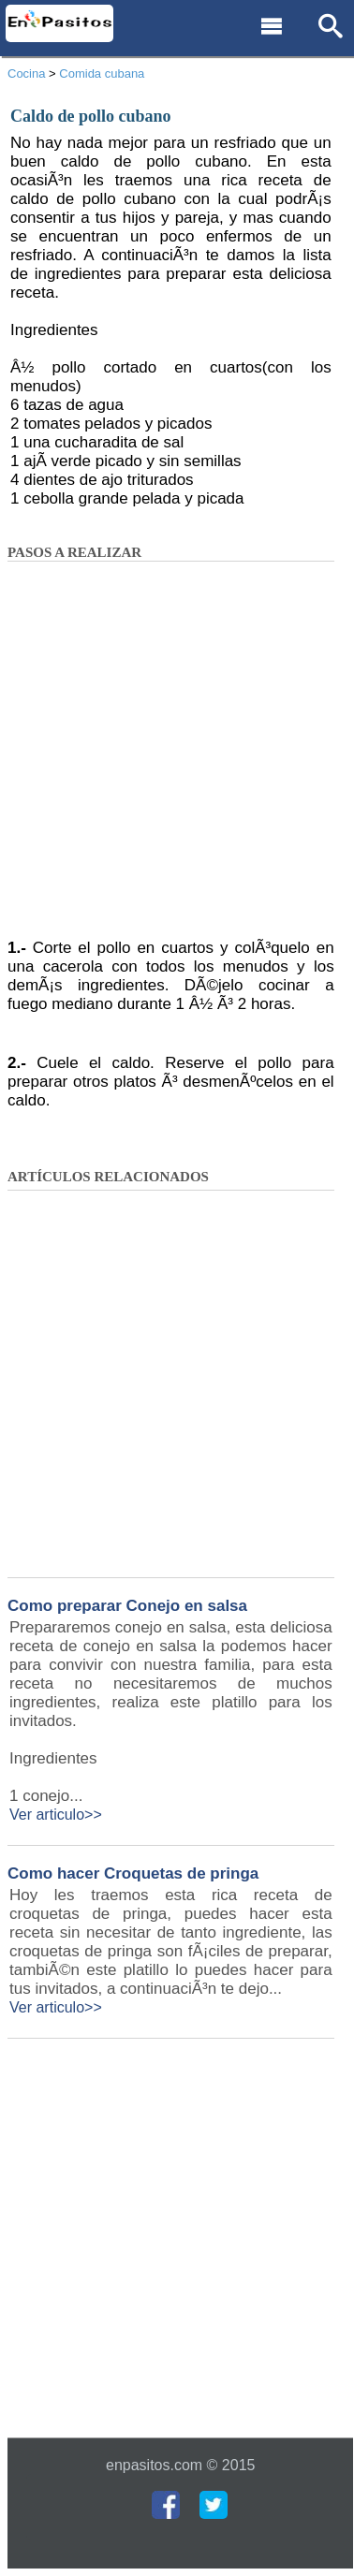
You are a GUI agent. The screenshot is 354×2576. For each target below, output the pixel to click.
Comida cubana (101, 73)
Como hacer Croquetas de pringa (132, 1873)
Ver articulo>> (55, 1814)
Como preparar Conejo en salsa (127, 1606)
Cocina (26, 73)
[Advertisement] (175, 755)
